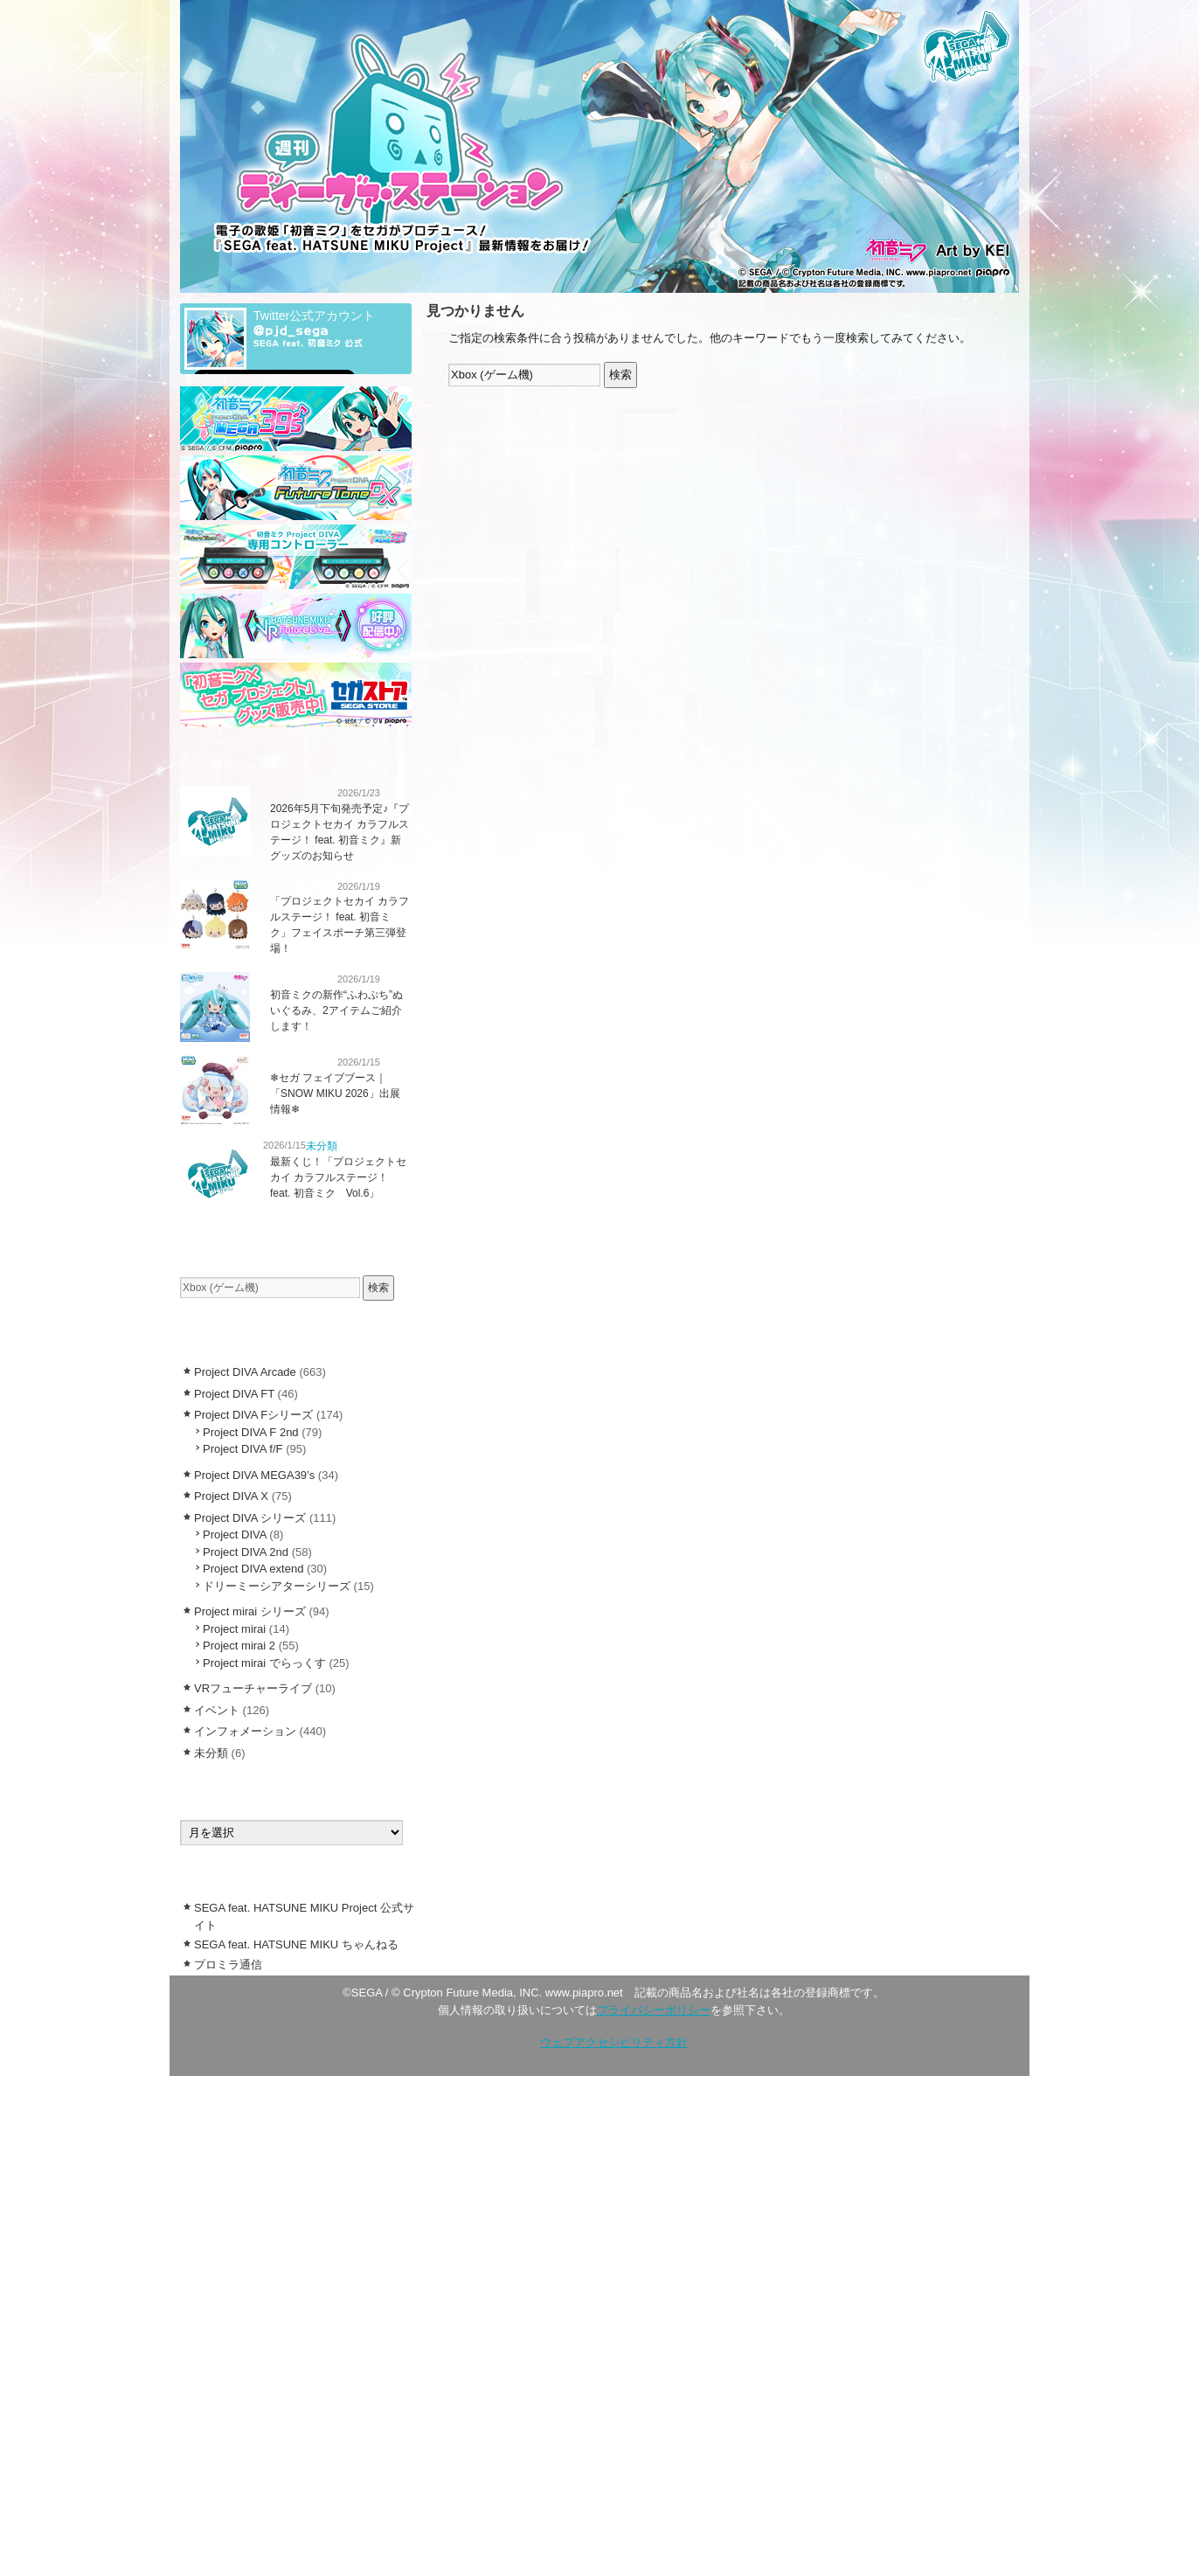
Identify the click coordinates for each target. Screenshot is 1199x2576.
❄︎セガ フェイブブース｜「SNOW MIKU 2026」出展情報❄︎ (335, 1093)
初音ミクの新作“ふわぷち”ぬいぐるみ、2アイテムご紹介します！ (336, 1010)
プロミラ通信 (228, 1964)
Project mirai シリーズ (250, 1611)
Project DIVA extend (253, 1568)
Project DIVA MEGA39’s (254, 1475)
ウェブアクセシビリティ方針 (614, 2042)
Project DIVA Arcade (245, 1371)
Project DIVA (235, 1534)
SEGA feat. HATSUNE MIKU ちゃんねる (296, 1944)
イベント (216, 1710)
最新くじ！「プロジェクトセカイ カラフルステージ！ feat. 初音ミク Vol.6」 (338, 1177)
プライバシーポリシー (653, 2010)
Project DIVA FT (234, 1393)
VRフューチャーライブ (253, 1688)
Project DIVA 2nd (245, 1552)
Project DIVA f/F (243, 1448)
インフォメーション (296, 792)
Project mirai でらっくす (264, 1663)
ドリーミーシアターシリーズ (276, 1586)
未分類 (321, 1146)
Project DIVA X (231, 1496)
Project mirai (234, 1628)
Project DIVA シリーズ (250, 1517)
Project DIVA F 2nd (251, 1432)
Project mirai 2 (239, 1645)
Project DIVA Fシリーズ (253, 1414)
